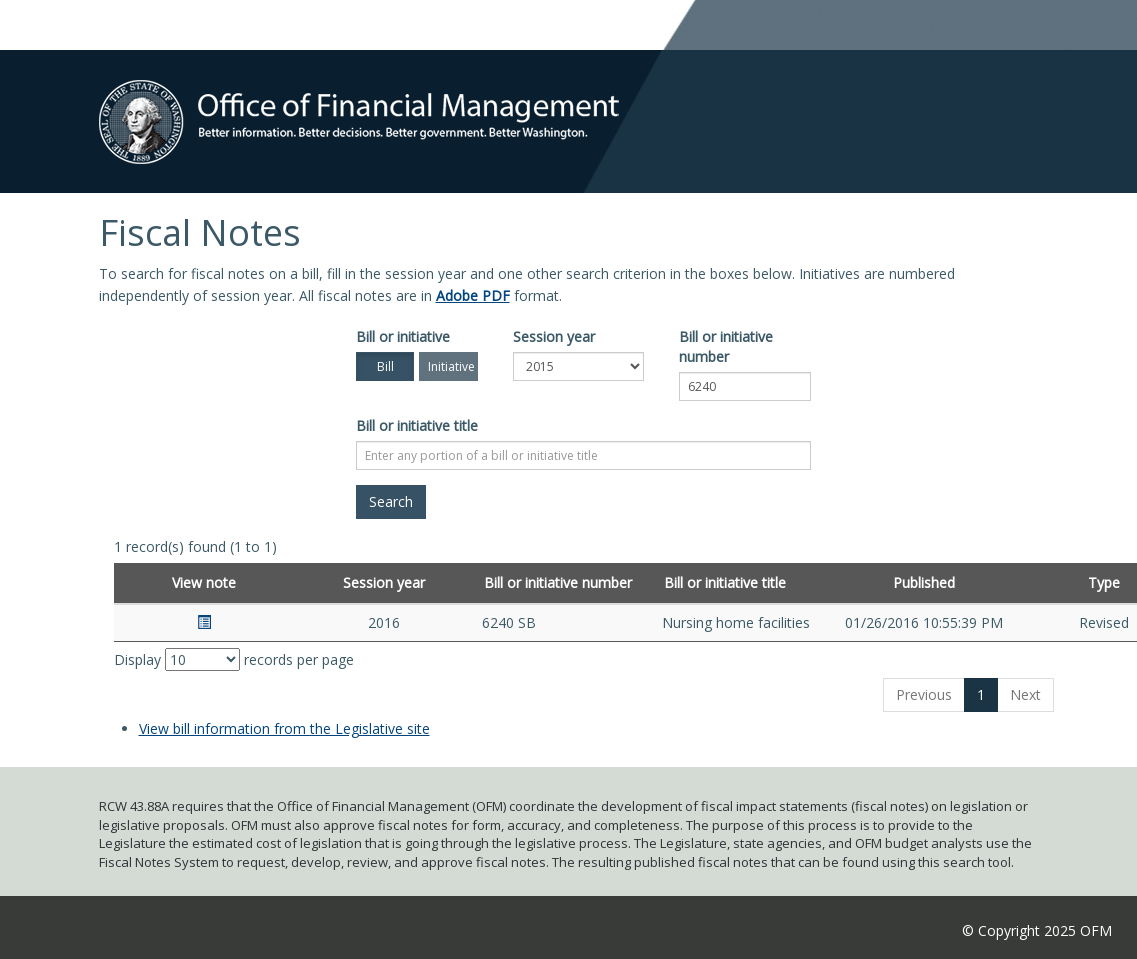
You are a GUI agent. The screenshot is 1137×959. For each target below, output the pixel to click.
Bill (385, 366)
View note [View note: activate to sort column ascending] (204, 582)
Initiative (451, 366)
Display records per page (234, 659)
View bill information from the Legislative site (284, 728)
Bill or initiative (403, 336)
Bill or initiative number (726, 346)
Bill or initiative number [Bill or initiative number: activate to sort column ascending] (558, 582)
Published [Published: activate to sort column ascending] (924, 582)
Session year (554, 336)
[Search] (391, 502)
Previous (924, 694)
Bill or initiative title (417, 425)
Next (1025, 694)
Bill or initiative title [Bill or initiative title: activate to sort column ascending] (725, 582)
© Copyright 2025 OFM (1037, 930)
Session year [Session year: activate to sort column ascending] (384, 582)
